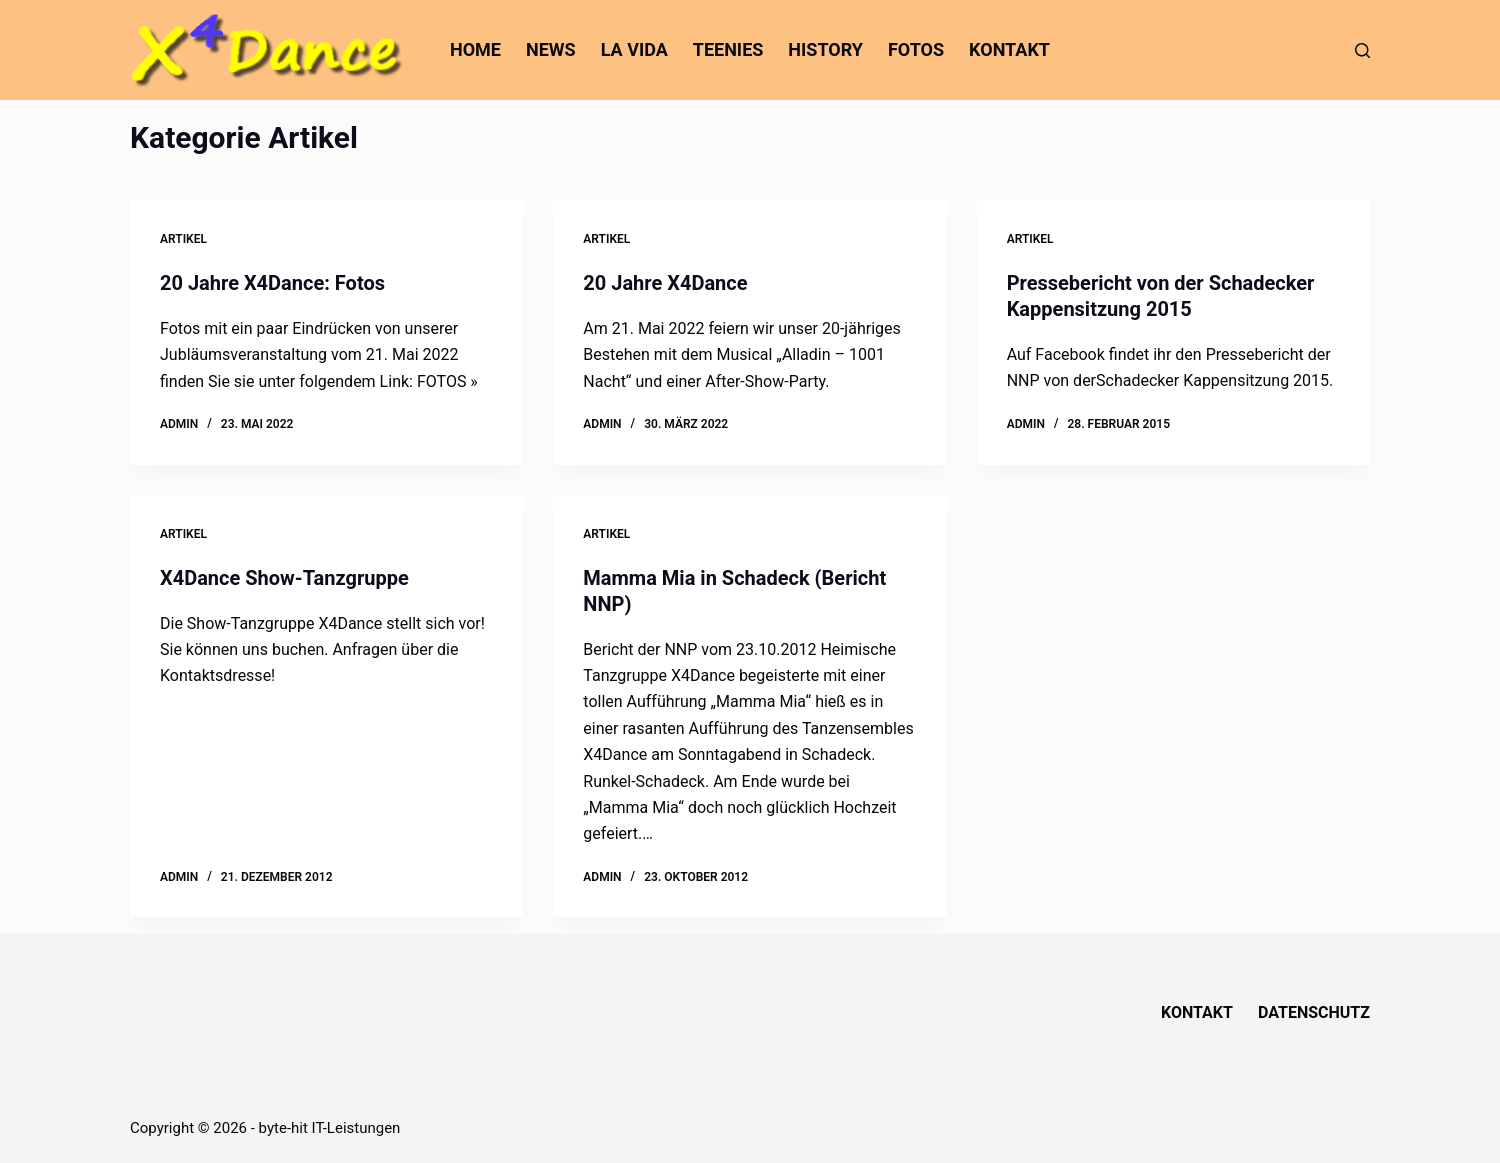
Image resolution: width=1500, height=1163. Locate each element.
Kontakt (1009, 49)
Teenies (728, 49)
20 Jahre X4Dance (665, 283)
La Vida (634, 49)
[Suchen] (1362, 50)
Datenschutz (1314, 1012)
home (475, 49)
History (825, 49)
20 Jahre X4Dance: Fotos (272, 283)
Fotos (916, 49)
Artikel (183, 239)
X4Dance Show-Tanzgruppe (284, 578)
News (551, 49)
